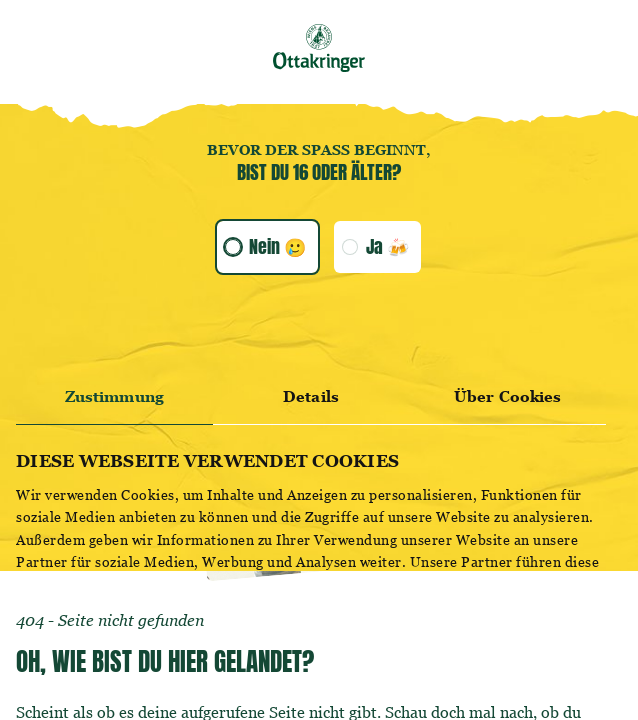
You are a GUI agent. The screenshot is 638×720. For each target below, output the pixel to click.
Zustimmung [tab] (114, 396)
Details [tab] (311, 396)
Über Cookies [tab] (507, 396)
